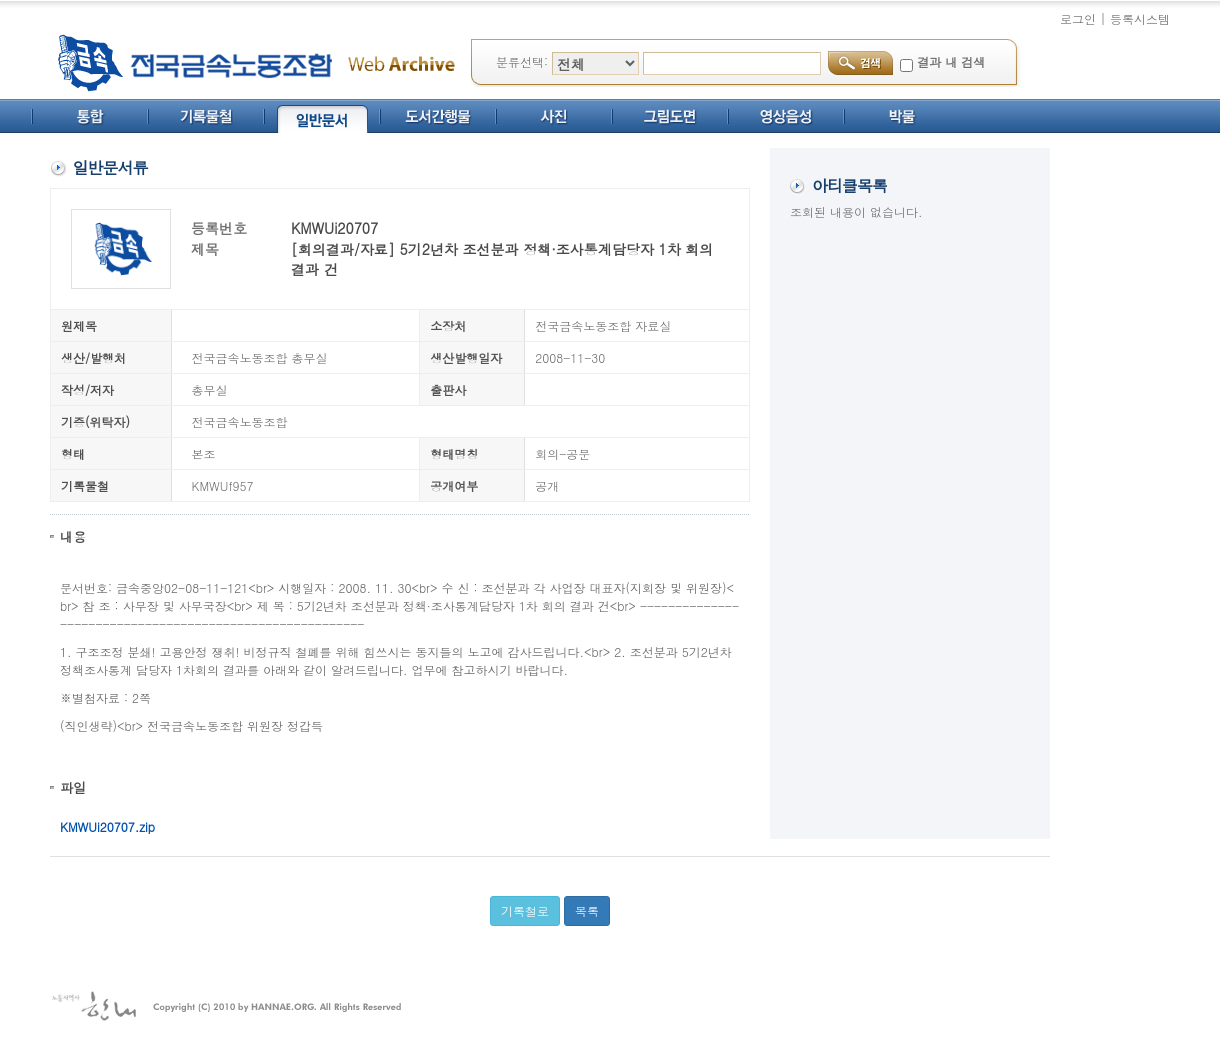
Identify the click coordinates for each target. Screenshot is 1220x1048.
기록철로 (525, 910)
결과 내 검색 (951, 61)
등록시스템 (1140, 18)
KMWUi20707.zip (107, 826)
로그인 (1078, 18)
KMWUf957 (223, 485)
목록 (587, 910)
